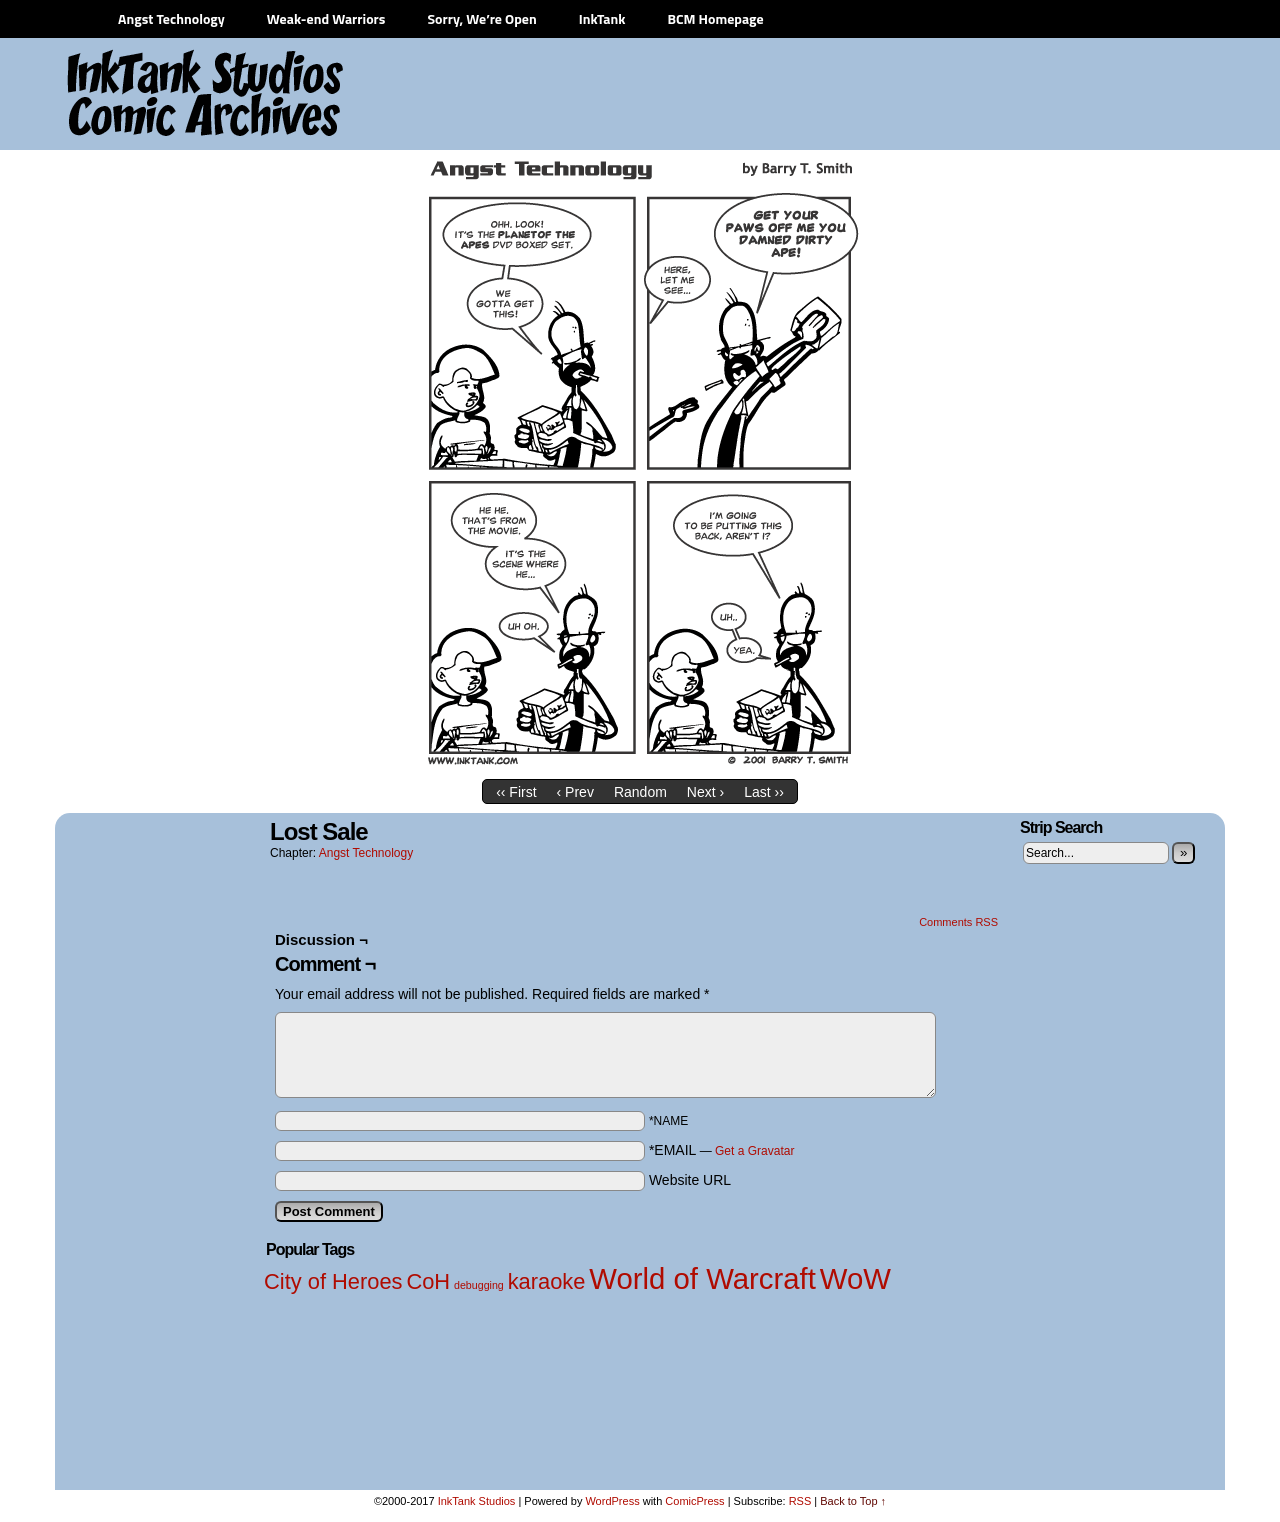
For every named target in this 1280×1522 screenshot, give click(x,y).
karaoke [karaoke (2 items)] (547, 1281)
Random (640, 792)
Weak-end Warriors (326, 18)
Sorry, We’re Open (481, 18)
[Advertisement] (850, 95)
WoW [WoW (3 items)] (855, 1278)
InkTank (602, 18)
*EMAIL (722, 1150)
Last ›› (764, 792)
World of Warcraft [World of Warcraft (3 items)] (702, 1278)
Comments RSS (958, 922)
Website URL (690, 1180)
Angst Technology (171, 18)
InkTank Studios (477, 1501)
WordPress (612, 1501)
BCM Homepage (715, 18)
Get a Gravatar (754, 1151)
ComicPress (694, 1501)
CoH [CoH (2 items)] (428, 1281)
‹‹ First (516, 792)
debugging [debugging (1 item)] (479, 1285)
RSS (800, 1501)
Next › (705, 792)
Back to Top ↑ (853, 1501)
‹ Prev (575, 792)
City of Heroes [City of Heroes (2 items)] (333, 1281)
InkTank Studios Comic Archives (146, 95)
